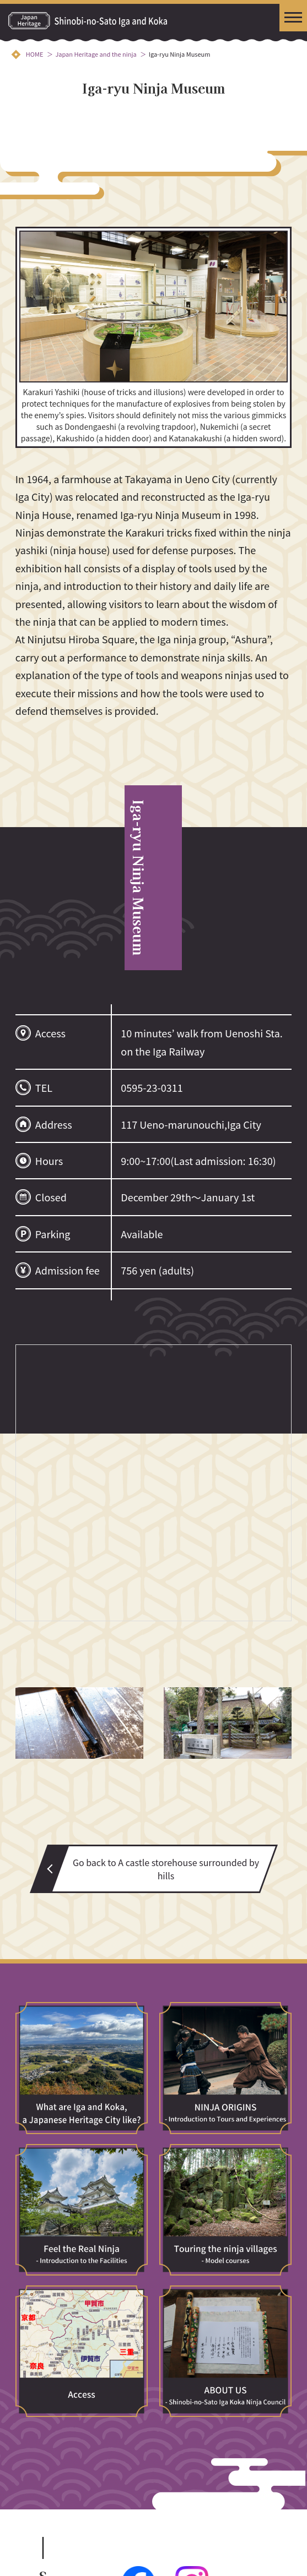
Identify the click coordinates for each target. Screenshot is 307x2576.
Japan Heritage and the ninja (95, 54)
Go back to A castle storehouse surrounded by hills (166, 1869)
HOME (35, 54)
